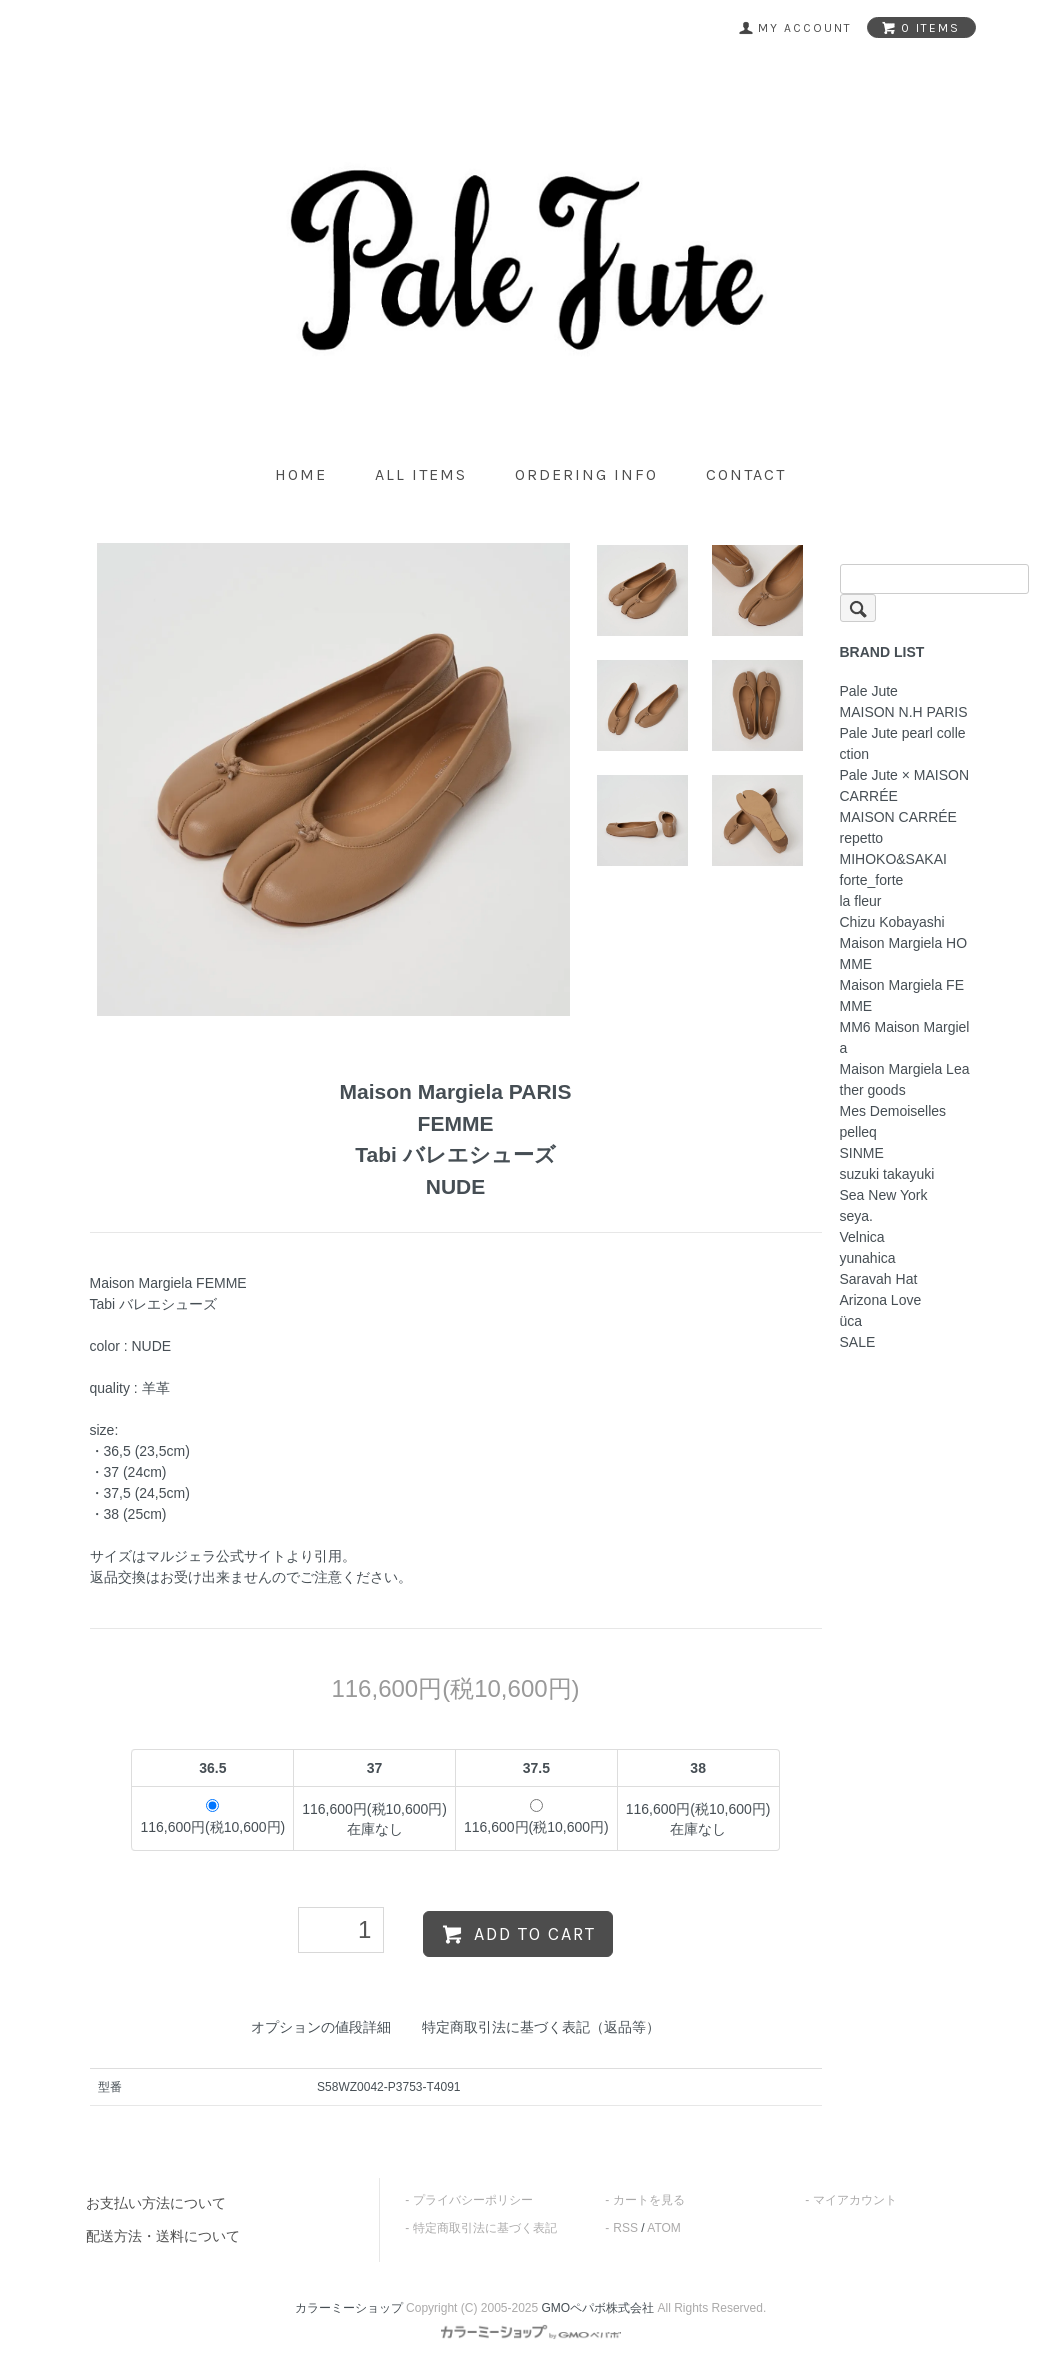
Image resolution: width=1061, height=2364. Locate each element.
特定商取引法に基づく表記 (485, 2228)
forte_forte (872, 880)
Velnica (862, 1237)
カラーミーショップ (349, 2308)
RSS (625, 2228)
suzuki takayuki (887, 1174)
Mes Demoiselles (893, 1111)
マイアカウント (855, 2200)
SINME (862, 1153)
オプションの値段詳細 (321, 2027)
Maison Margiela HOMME (904, 953)
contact (746, 474)
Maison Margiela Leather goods (905, 1079)
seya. (856, 1216)
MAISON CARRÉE (898, 817)
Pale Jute (869, 691)
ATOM (664, 2228)
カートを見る (649, 2200)
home (301, 474)
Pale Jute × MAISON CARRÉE (905, 785)
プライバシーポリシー (473, 2200)
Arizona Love (881, 1300)
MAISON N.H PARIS (904, 712)
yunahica (868, 1258)
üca (851, 1321)
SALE (858, 1342)
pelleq (858, 1132)
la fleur (861, 901)
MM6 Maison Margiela (905, 1037)
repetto (862, 838)
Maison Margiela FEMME (902, 995)
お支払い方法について (156, 2203)
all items (421, 474)
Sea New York (884, 1195)
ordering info (586, 474)
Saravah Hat (879, 1279)
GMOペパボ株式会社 (598, 2308)
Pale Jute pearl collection (903, 743)
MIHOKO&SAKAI (893, 859)
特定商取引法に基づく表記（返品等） (541, 2027)
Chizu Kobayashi (892, 922)
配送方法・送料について (163, 2236)
